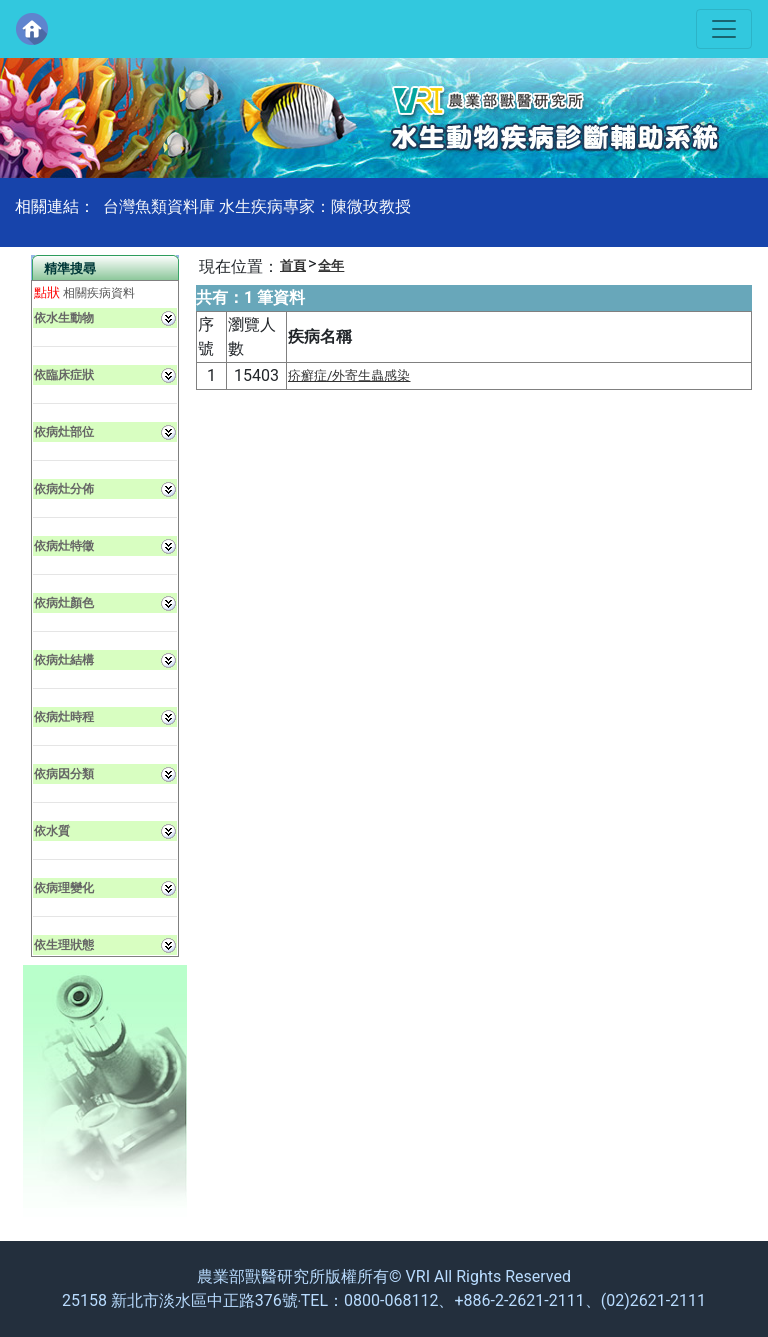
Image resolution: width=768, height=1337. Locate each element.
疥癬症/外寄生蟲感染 (349, 375)
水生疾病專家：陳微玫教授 (315, 206)
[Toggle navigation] (724, 29)
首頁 (293, 265)
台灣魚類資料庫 (159, 206)
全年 (331, 265)
